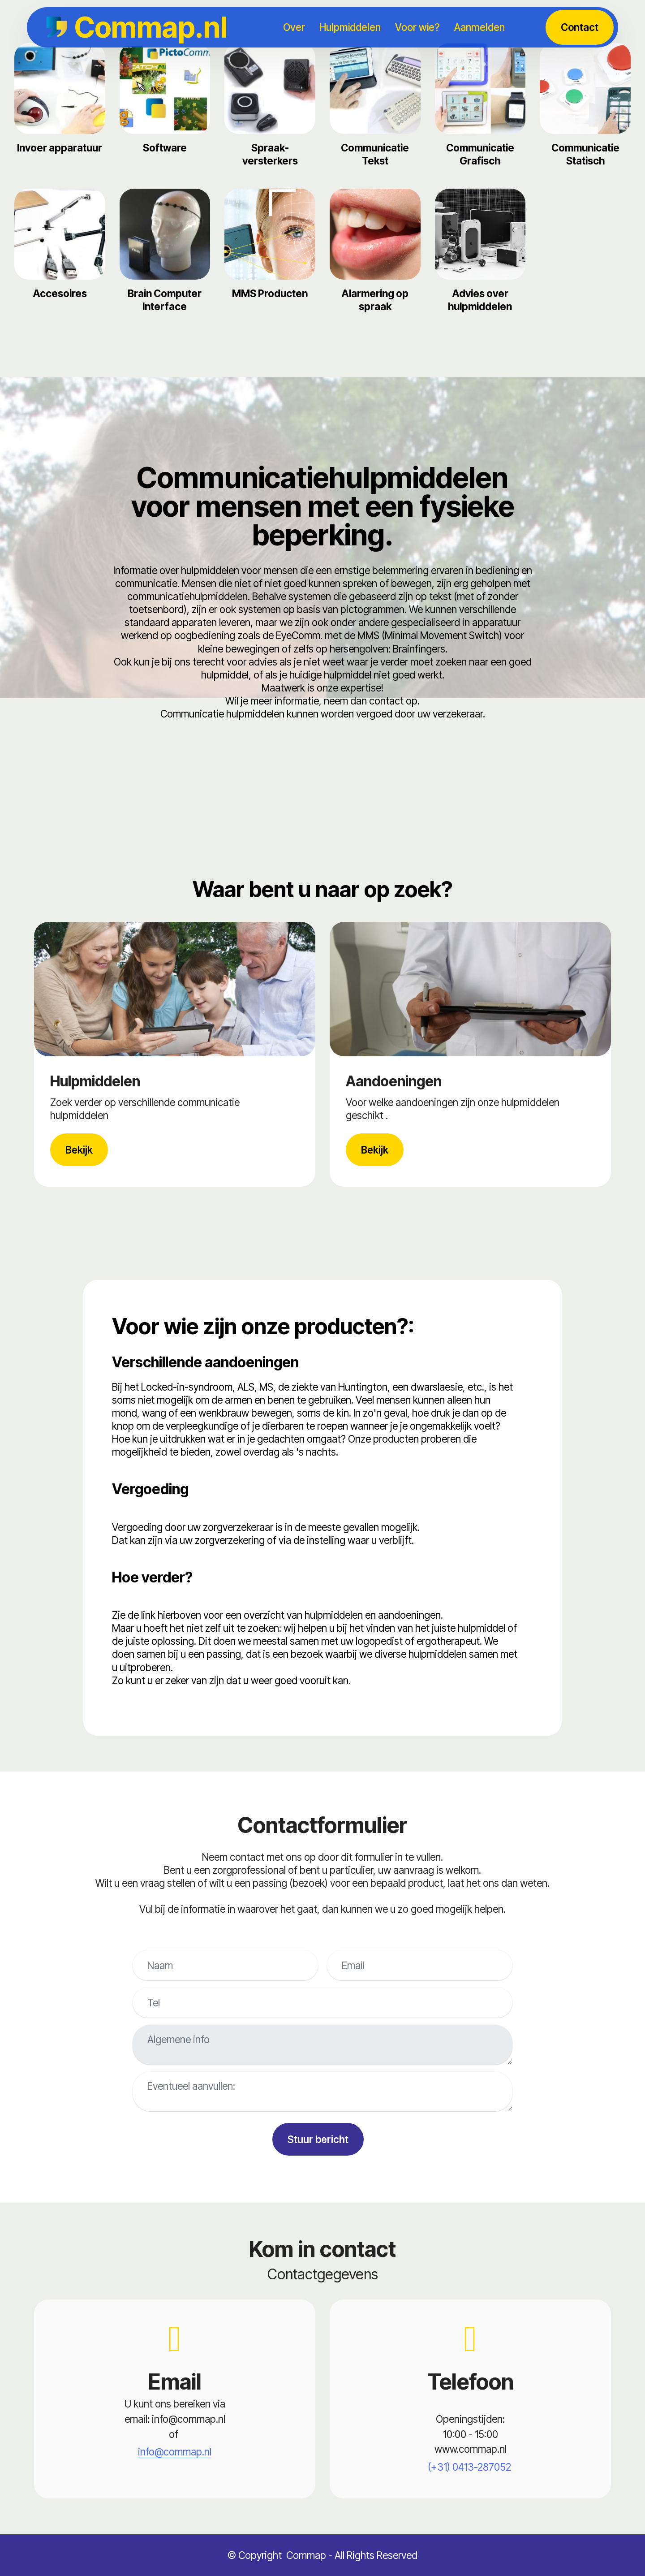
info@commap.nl (174, 2452)
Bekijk (79, 1150)
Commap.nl (151, 27)
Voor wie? (417, 27)
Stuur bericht (318, 2139)
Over (294, 27)
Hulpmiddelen (350, 27)
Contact (579, 27)
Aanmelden (479, 27)
